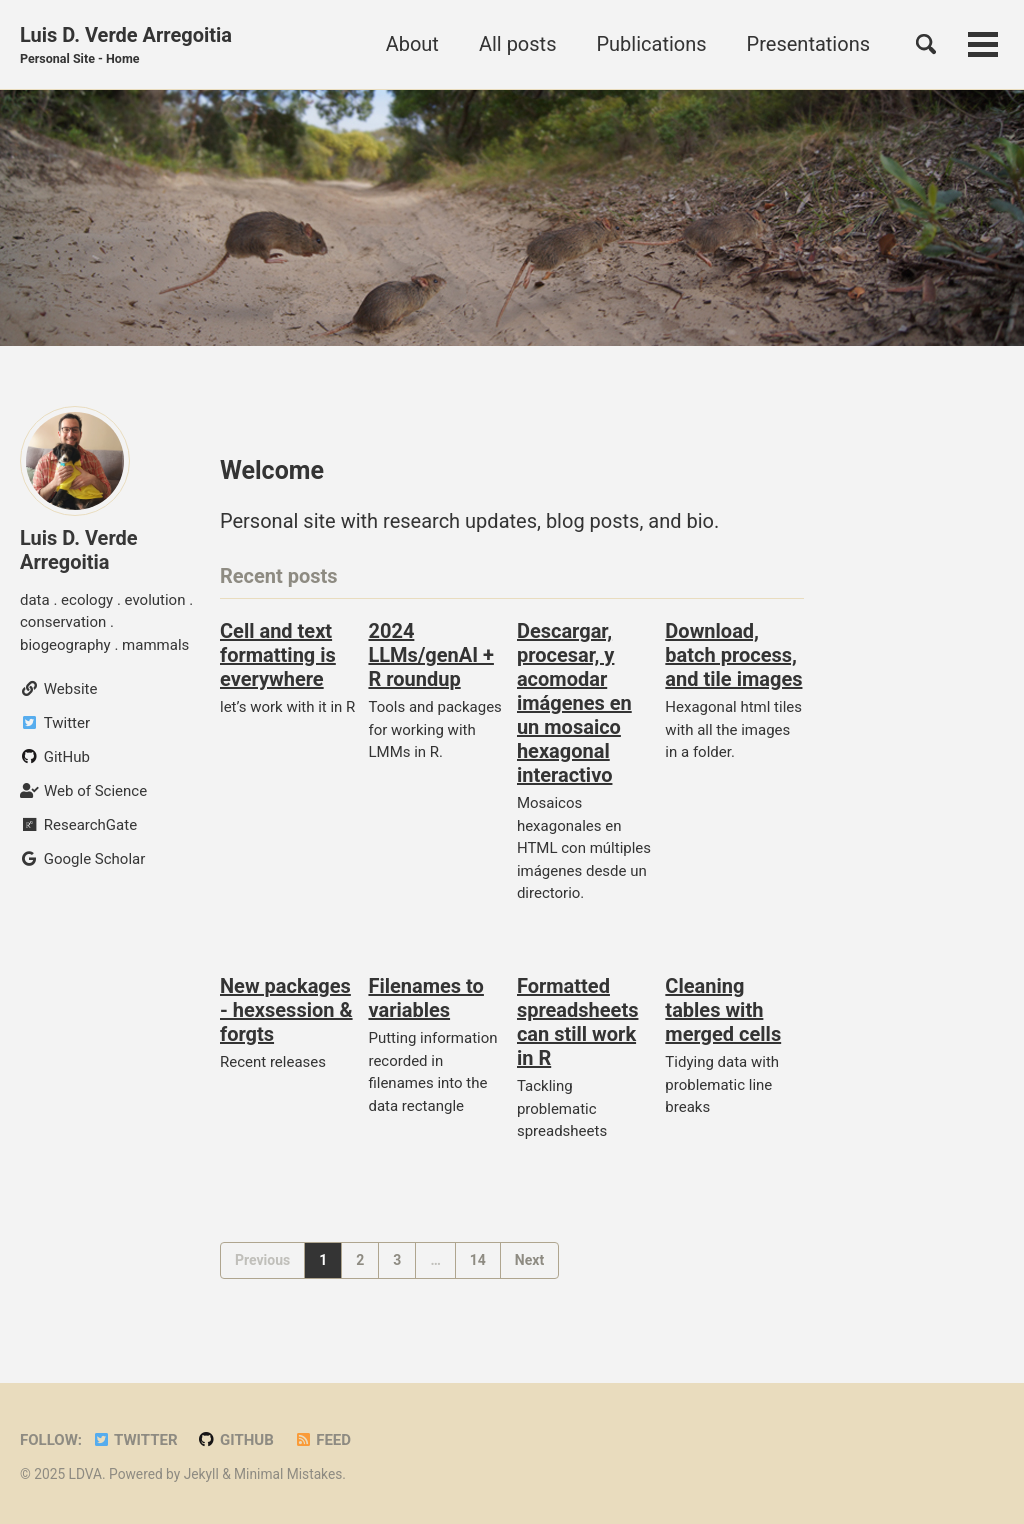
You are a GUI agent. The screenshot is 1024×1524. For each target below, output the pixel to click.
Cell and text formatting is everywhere (278, 655)
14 (478, 1260)
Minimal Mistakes (288, 1474)
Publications (651, 44)
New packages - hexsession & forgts (286, 1010)
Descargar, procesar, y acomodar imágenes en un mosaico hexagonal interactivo (574, 703)
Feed (322, 1440)
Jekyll (201, 1474)
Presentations (808, 44)
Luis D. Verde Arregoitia (126, 46)
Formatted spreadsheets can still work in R (578, 1022)
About (412, 44)
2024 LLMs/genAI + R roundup (430, 655)
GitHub (236, 1440)
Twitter (135, 1440)
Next (529, 1260)
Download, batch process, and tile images (733, 655)
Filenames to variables (425, 998)
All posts (518, 44)
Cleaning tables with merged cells (723, 1010)
